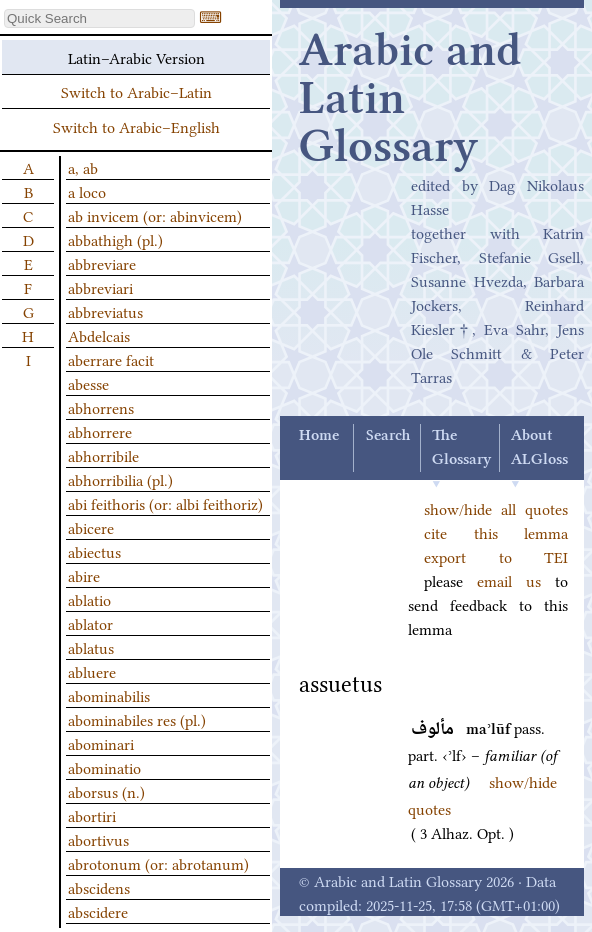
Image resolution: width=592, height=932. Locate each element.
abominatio (104, 767)
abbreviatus (105, 311)
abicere (91, 527)
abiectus (94, 551)
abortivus (98, 839)
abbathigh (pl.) (115, 239)
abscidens (99, 887)
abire (84, 575)
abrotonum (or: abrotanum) (158, 863)
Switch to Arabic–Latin (136, 91)
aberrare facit (111, 359)
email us (509, 580)
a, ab (83, 167)
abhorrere (100, 431)
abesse (88, 383)
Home (319, 436)
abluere (92, 671)
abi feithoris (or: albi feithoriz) (165, 503)
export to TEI (496, 556)
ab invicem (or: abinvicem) (155, 215)
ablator (90, 623)
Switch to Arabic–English (136, 126)
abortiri (92, 815)
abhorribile (103, 455)
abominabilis (109, 695)
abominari (101, 743)
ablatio (89, 599)
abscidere (98, 911)
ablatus (91, 647)
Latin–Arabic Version (136, 57)
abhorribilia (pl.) (120, 479)
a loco (87, 191)
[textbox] (99, 18)
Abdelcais (99, 335)
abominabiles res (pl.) (137, 719)
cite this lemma (496, 532)
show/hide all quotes (496, 508)
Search (388, 436)
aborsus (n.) (106, 791)
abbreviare (102, 263)
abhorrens (101, 407)
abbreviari (100, 287)
